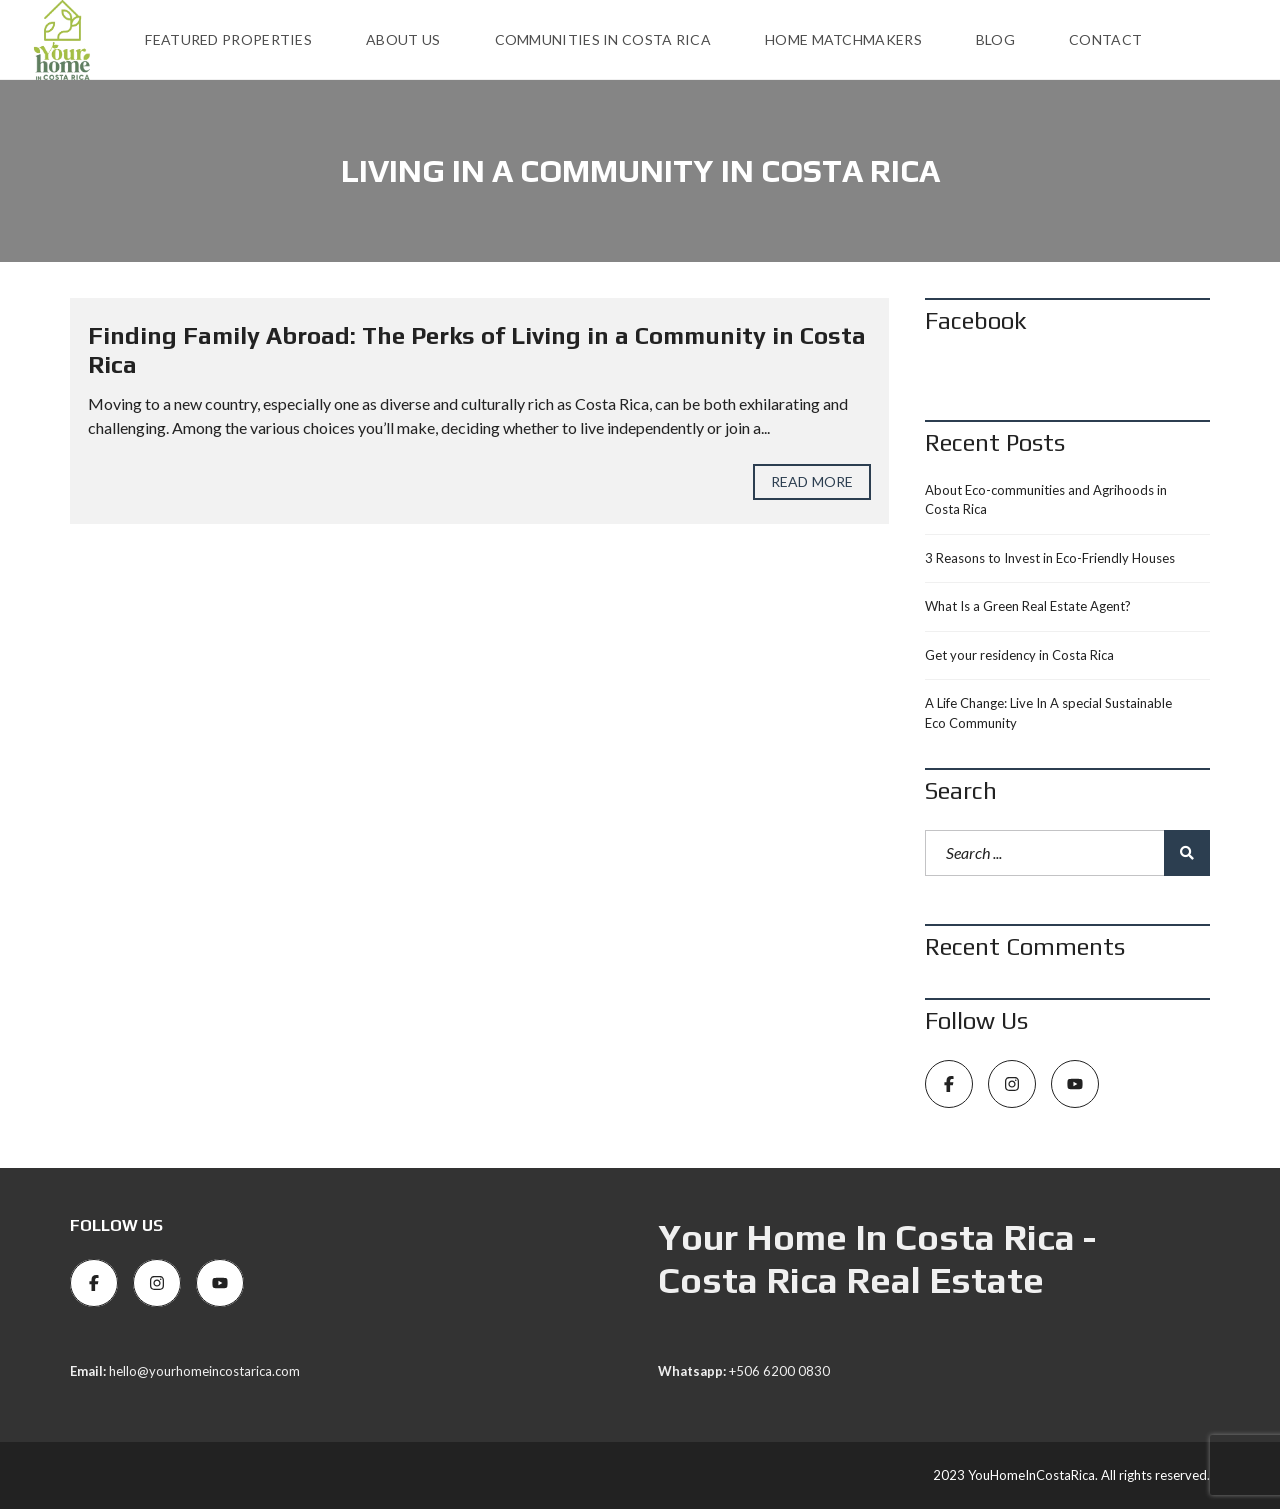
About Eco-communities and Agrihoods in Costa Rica (1046, 500)
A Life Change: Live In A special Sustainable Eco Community (1048, 713)
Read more (812, 481)
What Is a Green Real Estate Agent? (1028, 606)
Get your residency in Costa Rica (1019, 655)
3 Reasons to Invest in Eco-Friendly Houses (1050, 558)
